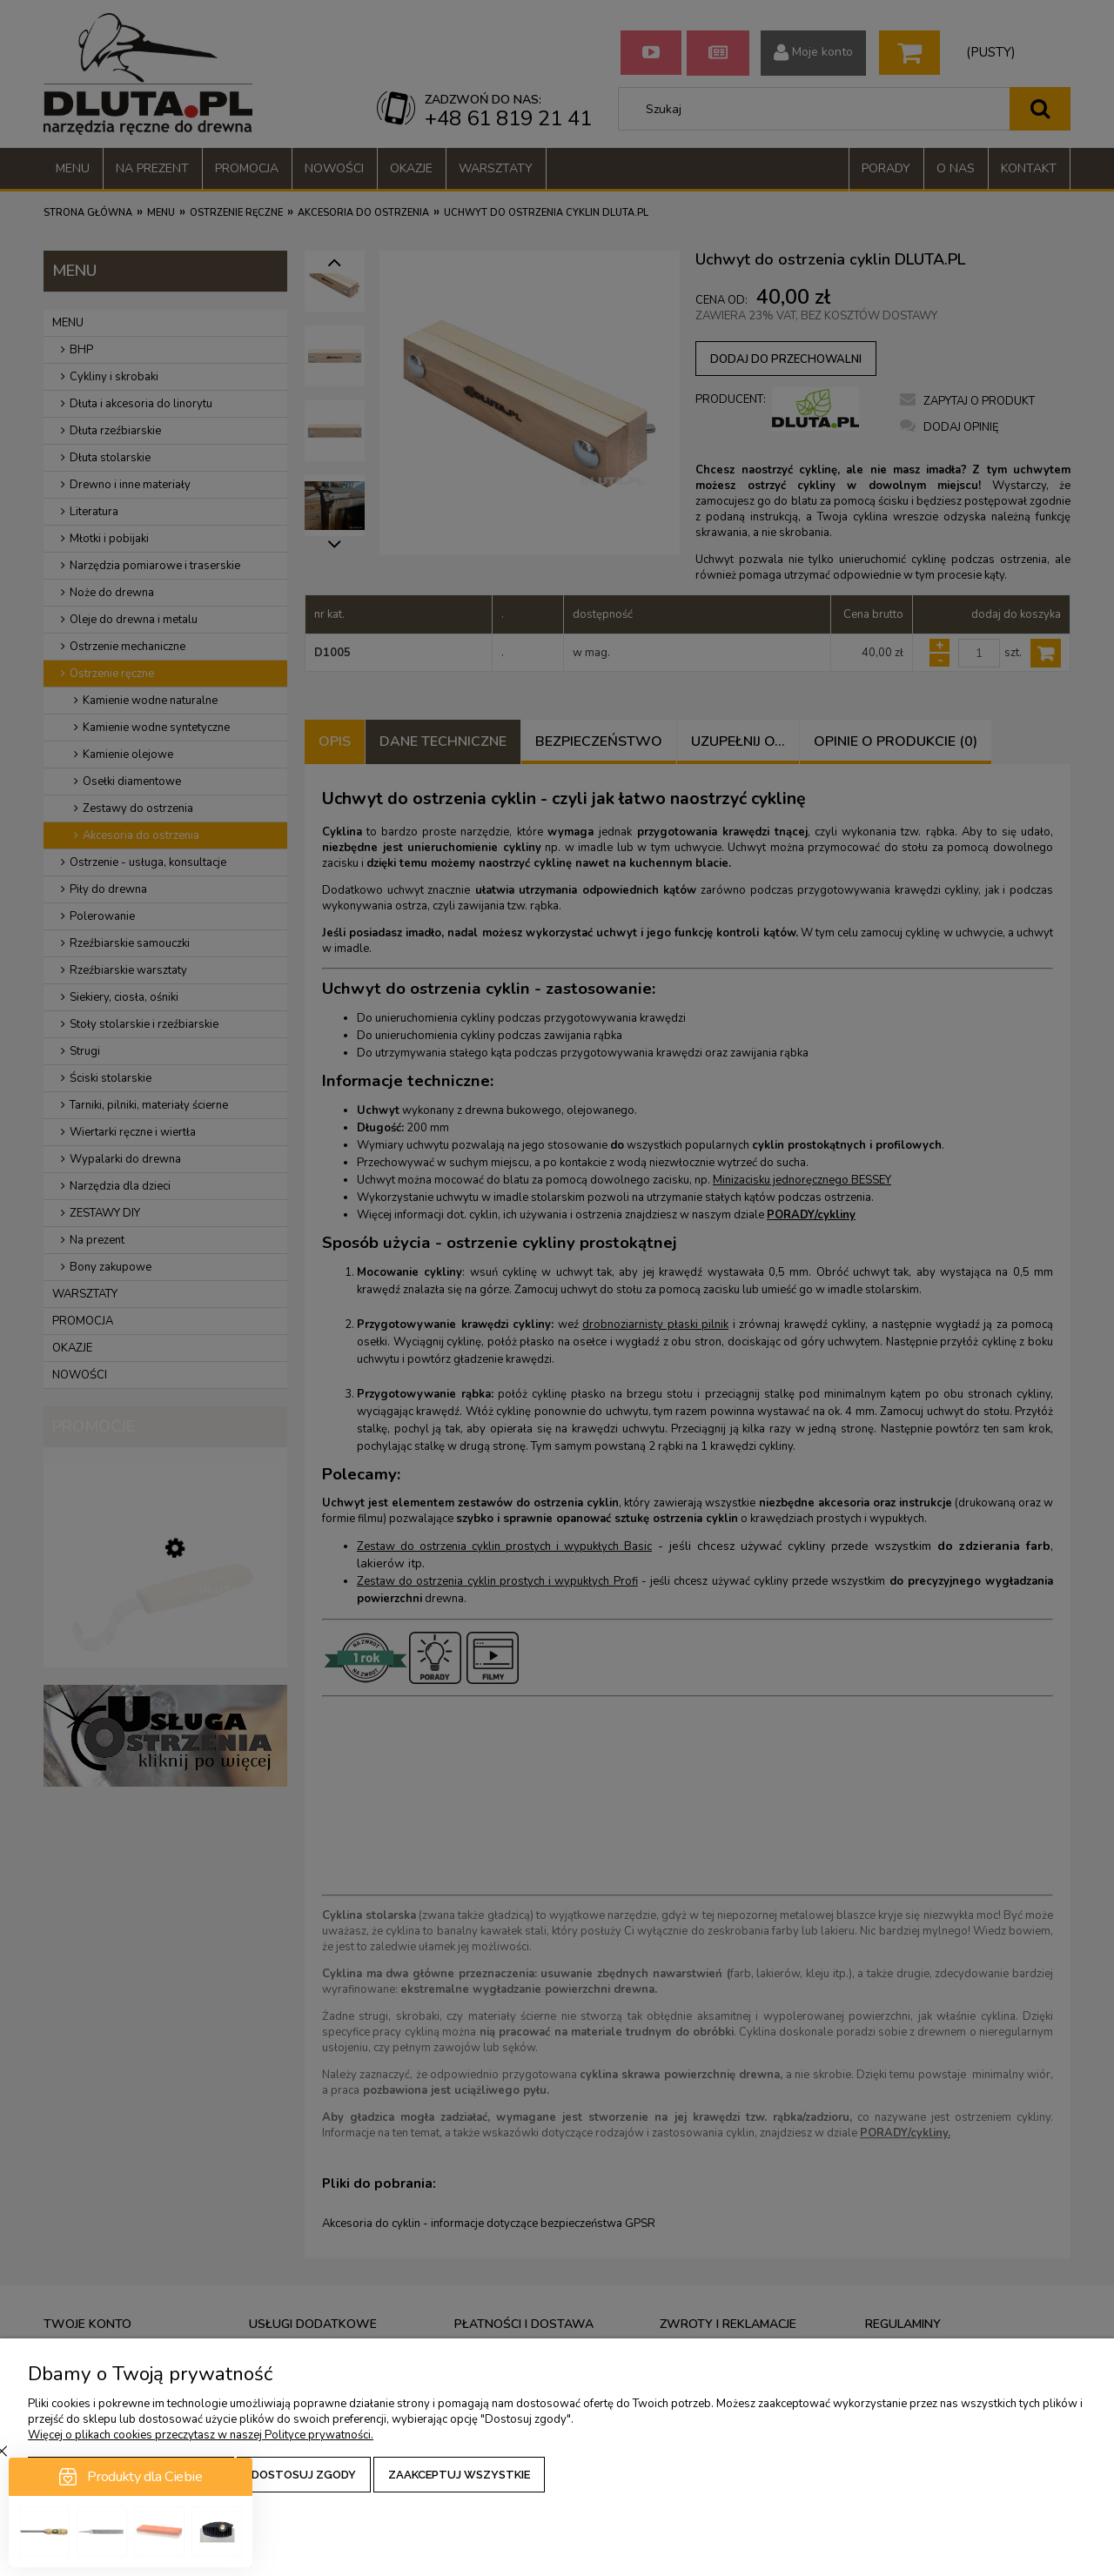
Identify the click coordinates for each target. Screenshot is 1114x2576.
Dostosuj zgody (304, 2474)
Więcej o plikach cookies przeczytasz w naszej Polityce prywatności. (200, 2435)
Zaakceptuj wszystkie (459, 2474)
